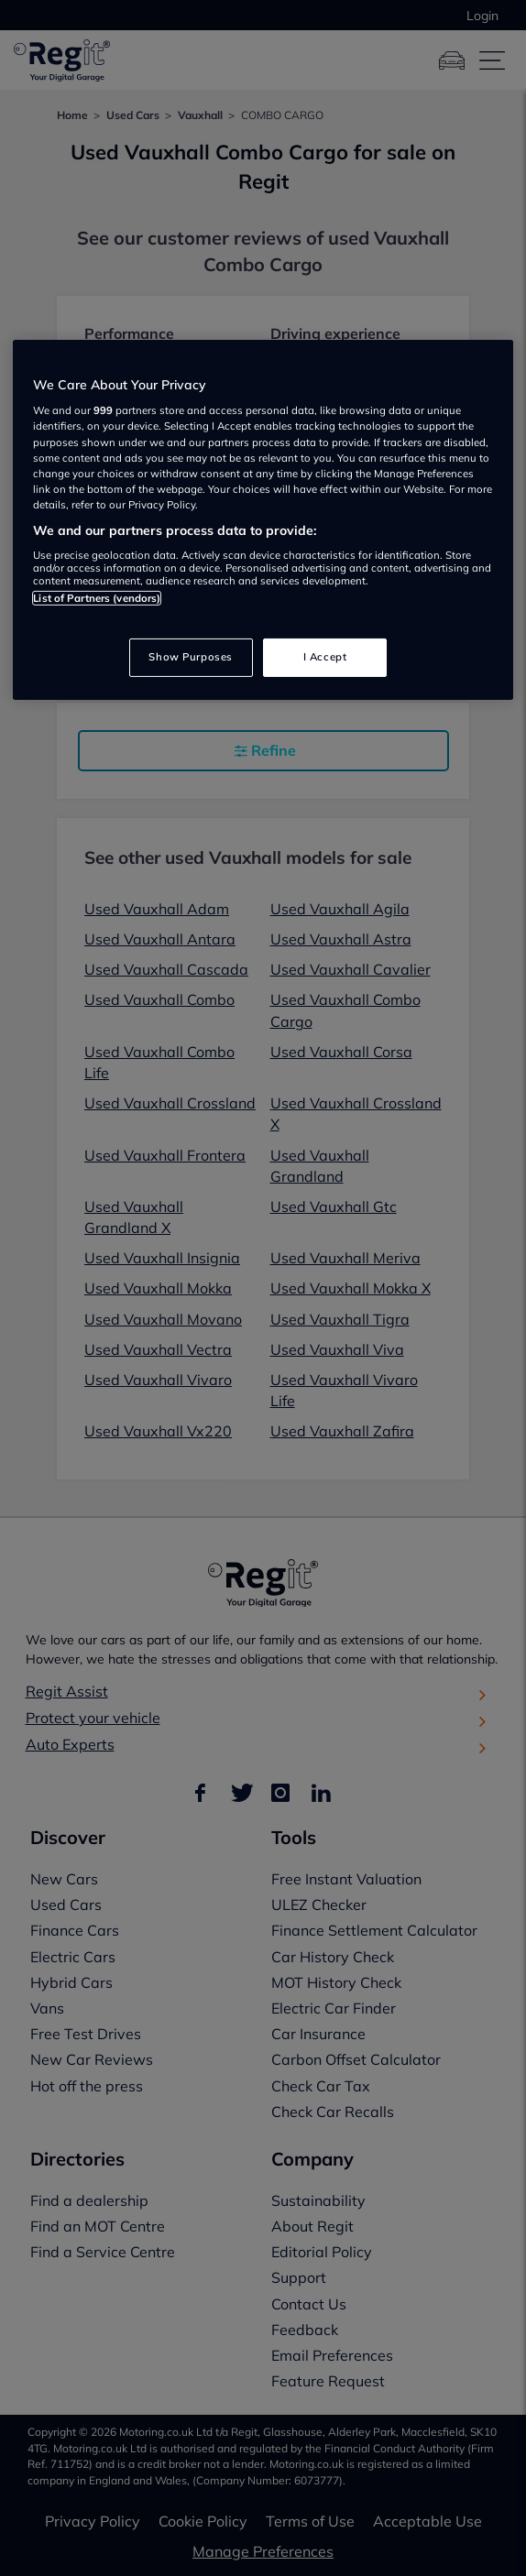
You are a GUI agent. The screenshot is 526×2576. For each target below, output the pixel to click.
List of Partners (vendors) (96, 598)
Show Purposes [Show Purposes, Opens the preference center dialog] (190, 656)
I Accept (325, 656)
